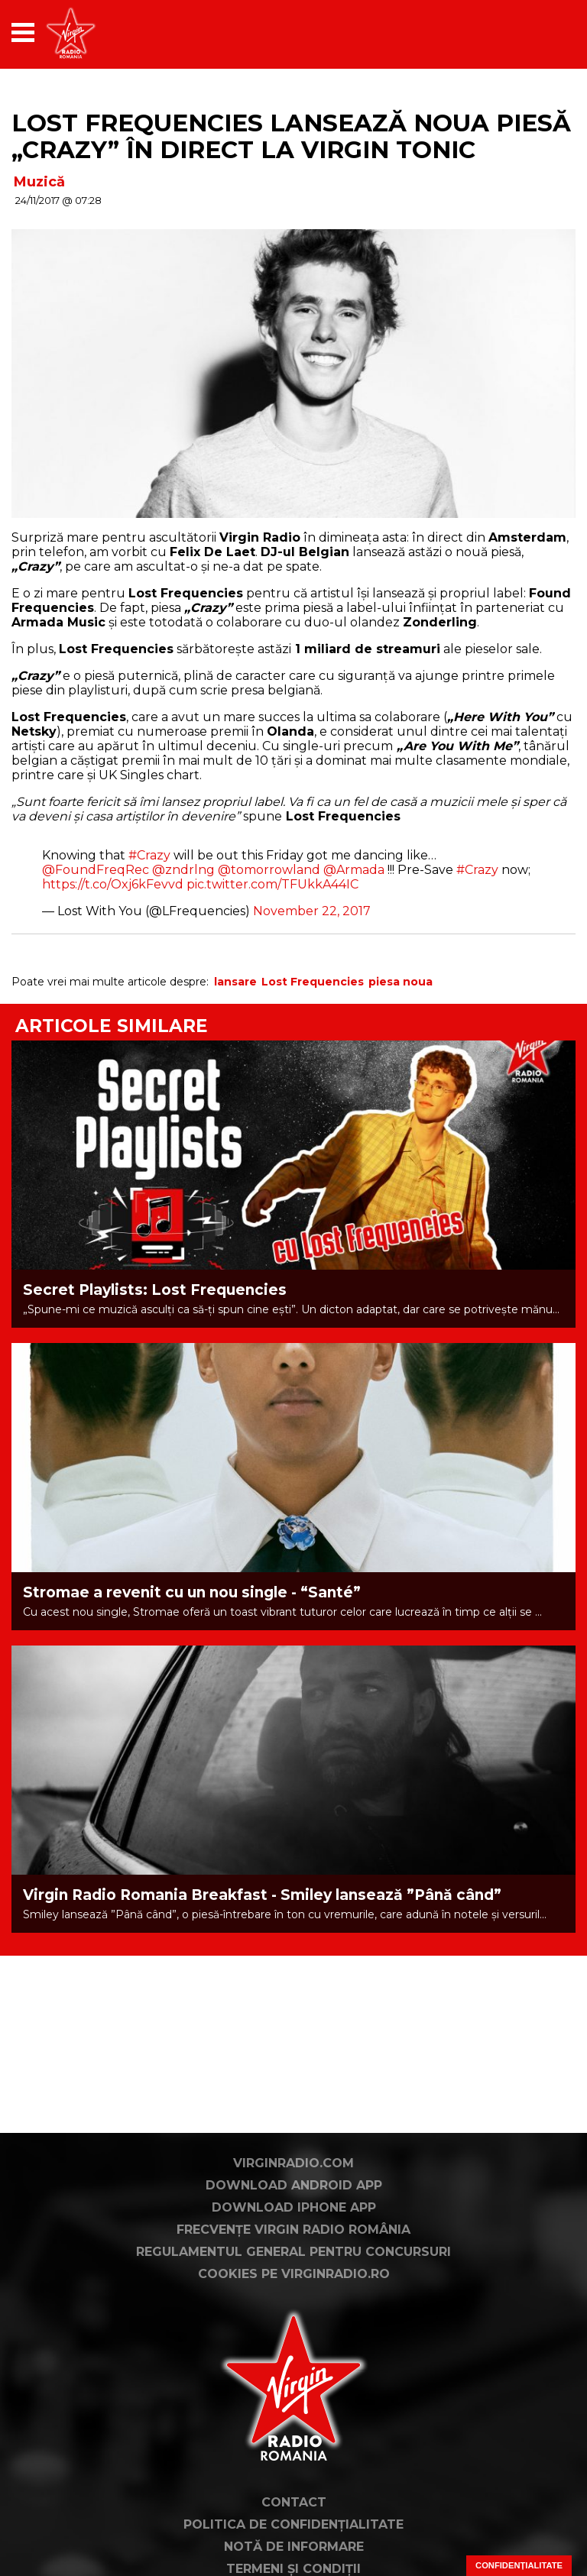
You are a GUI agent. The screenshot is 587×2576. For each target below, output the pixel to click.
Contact (293, 2502)
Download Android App (294, 2185)
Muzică (39, 181)
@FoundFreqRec (95, 869)
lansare (235, 982)
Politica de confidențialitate (293, 2524)
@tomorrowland (269, 869)
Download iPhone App (294, 2207)
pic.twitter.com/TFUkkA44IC (272, 884)
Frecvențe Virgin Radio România (293, 2229)
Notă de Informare (294, 2546)
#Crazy (149, 855)
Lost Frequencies (312, 982)
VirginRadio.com (293, 2163)
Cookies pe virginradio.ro (294, 2274)
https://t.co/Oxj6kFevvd (112, 884)
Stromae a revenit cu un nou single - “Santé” (192, 1592)
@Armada (353, 869)
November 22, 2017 (312, 911)
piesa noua (400, 982)
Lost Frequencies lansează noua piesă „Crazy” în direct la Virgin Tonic (291, 136)
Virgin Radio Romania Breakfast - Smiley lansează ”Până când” (262, 1895)
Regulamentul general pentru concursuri (293, 2251)
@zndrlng (183, 869)
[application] (537, 32)
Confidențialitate (519, 2565)
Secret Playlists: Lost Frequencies (155, 1290)
